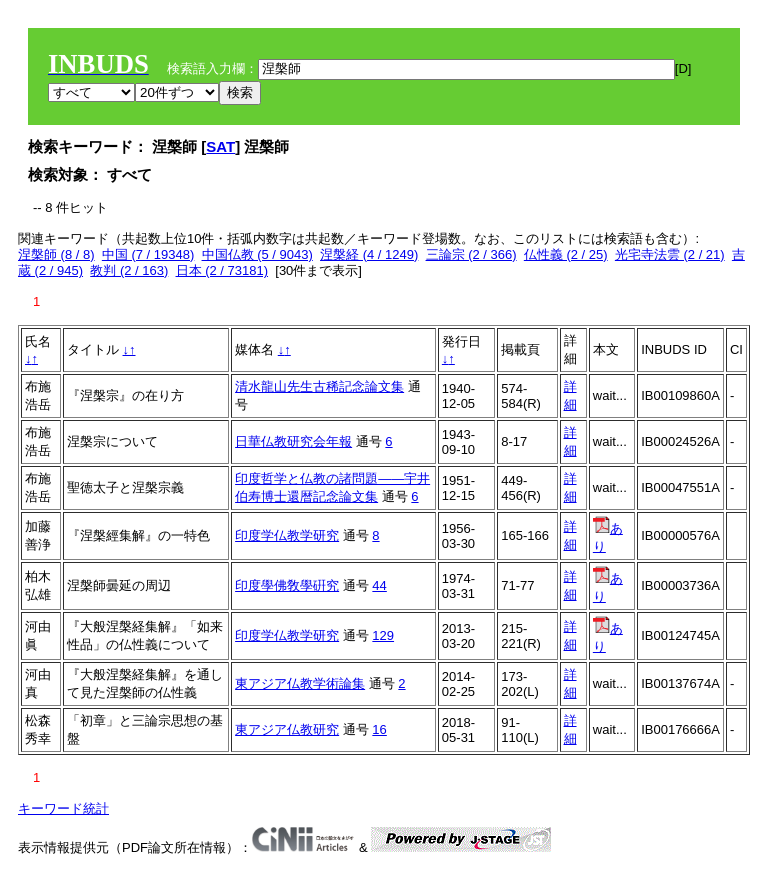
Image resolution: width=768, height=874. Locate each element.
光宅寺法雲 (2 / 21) (670, 254)
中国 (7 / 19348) (148, 254)
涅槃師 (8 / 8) (56, 254)
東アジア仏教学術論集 (300, 683)
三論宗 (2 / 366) (471, 254)
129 (383, 635)
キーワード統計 (63, 808)
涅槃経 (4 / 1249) (369, 254)
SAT (220, 146)
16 (379, 729)
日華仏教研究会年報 (293, 441)
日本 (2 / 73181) (222, 270)
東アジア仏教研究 (287, 729)
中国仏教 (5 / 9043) (257, 254)
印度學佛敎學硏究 (287, 585)
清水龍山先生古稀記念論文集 (319, 386)
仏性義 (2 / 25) (566, 254)
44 (379, 585)
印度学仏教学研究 (287, 535)
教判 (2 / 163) (129, 270)
